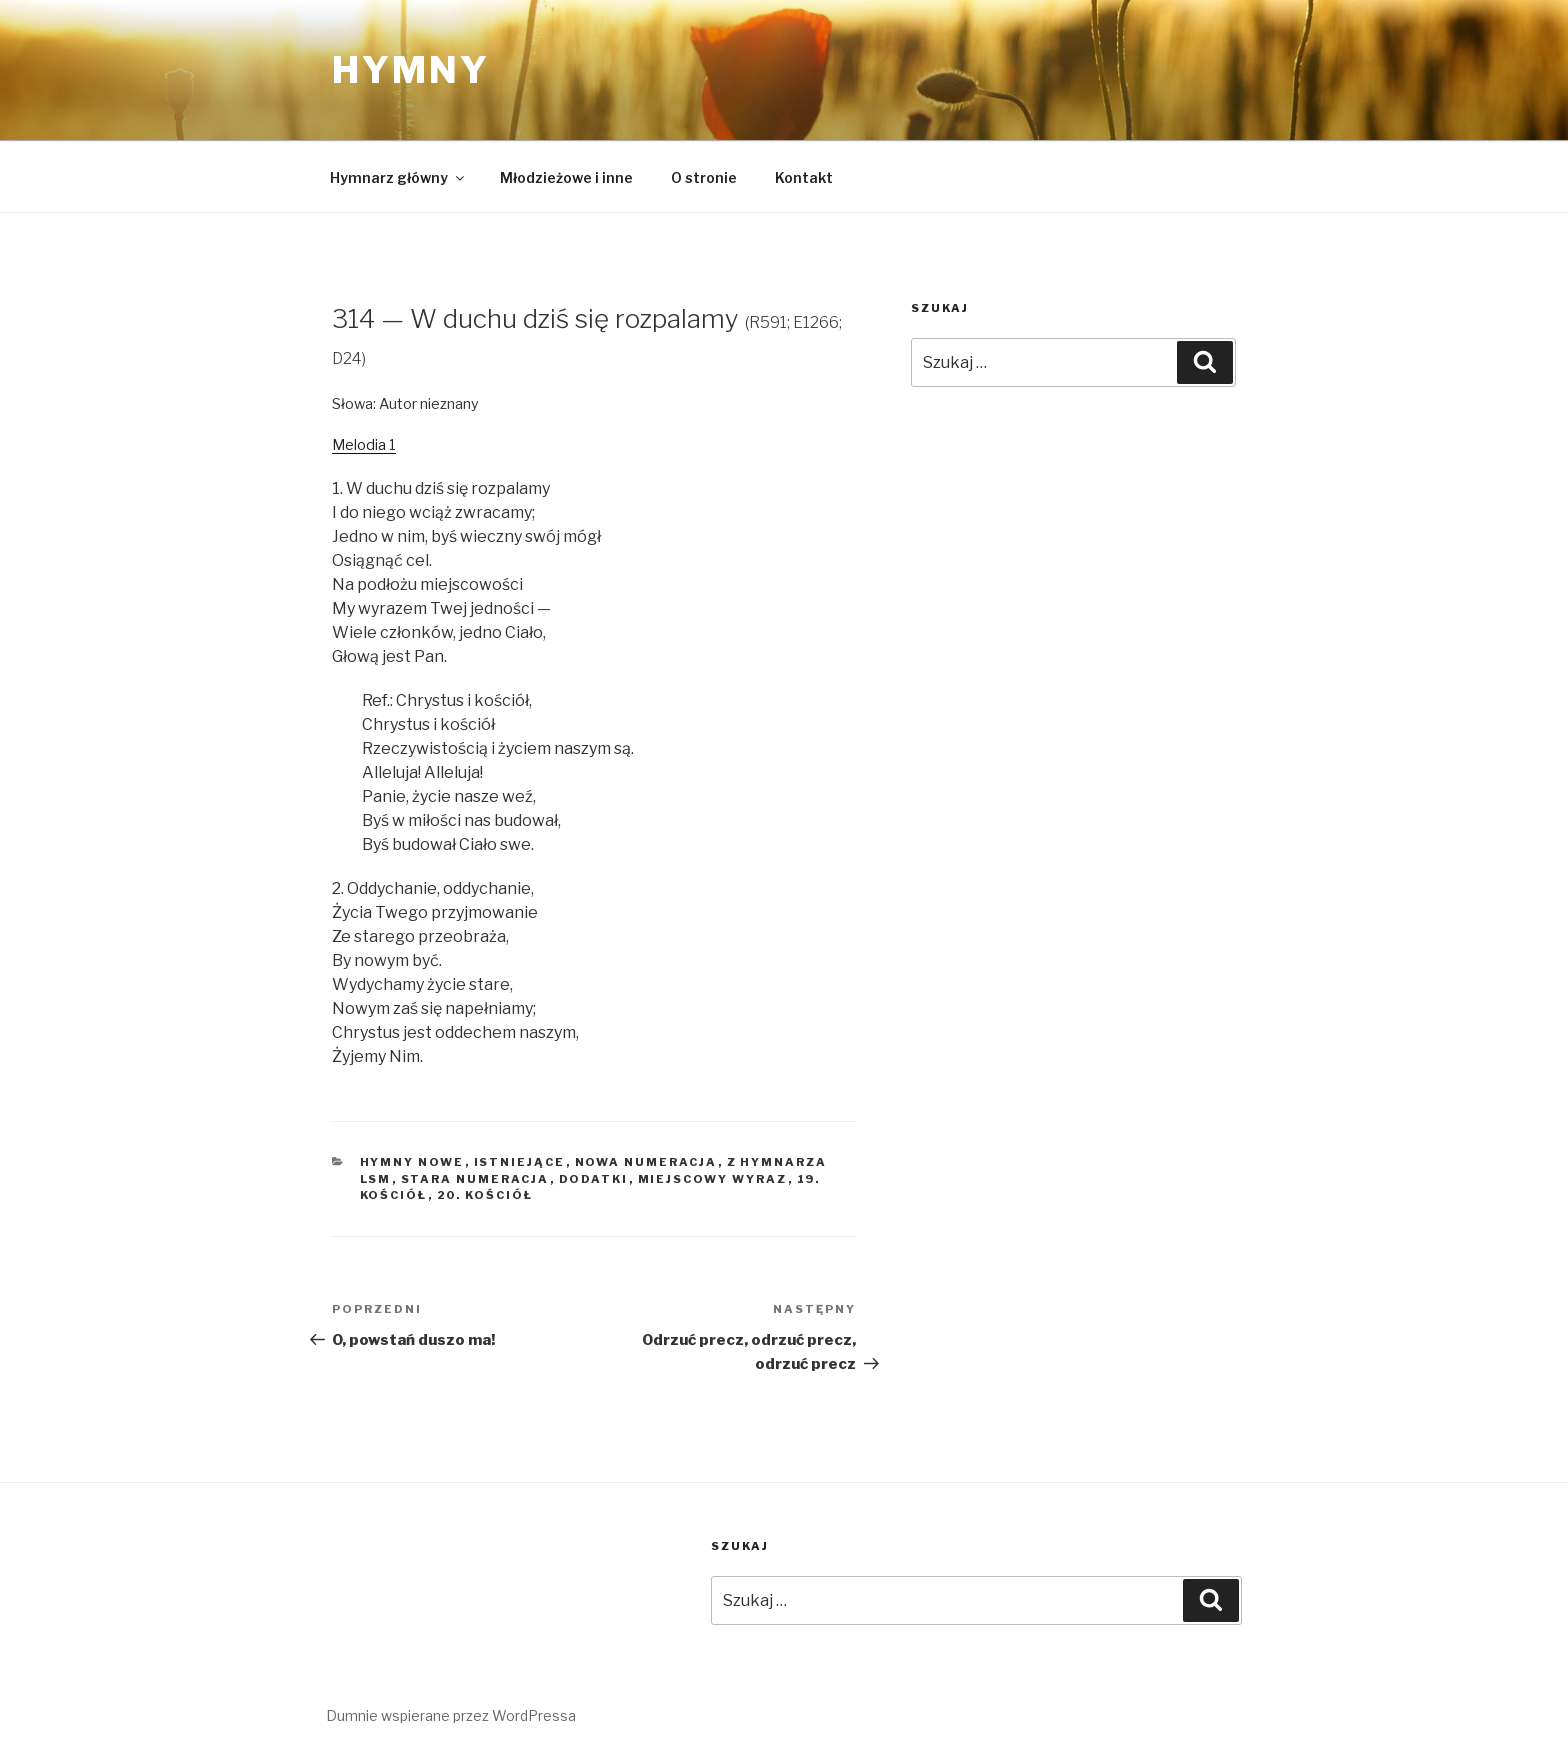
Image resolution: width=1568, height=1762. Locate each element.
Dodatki (594, 1179)
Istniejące (520, 1162)
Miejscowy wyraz (713, 1179)
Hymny (410, 70)
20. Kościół (485, 1195)
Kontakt (804, 177)
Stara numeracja (475, 1179)
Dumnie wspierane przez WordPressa (451, 1715)
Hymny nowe (412, 1162)
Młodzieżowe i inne (566, 177)
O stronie (704, 177)
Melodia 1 (364, 445)
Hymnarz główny (398, 177)
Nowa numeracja (646, 1162)
